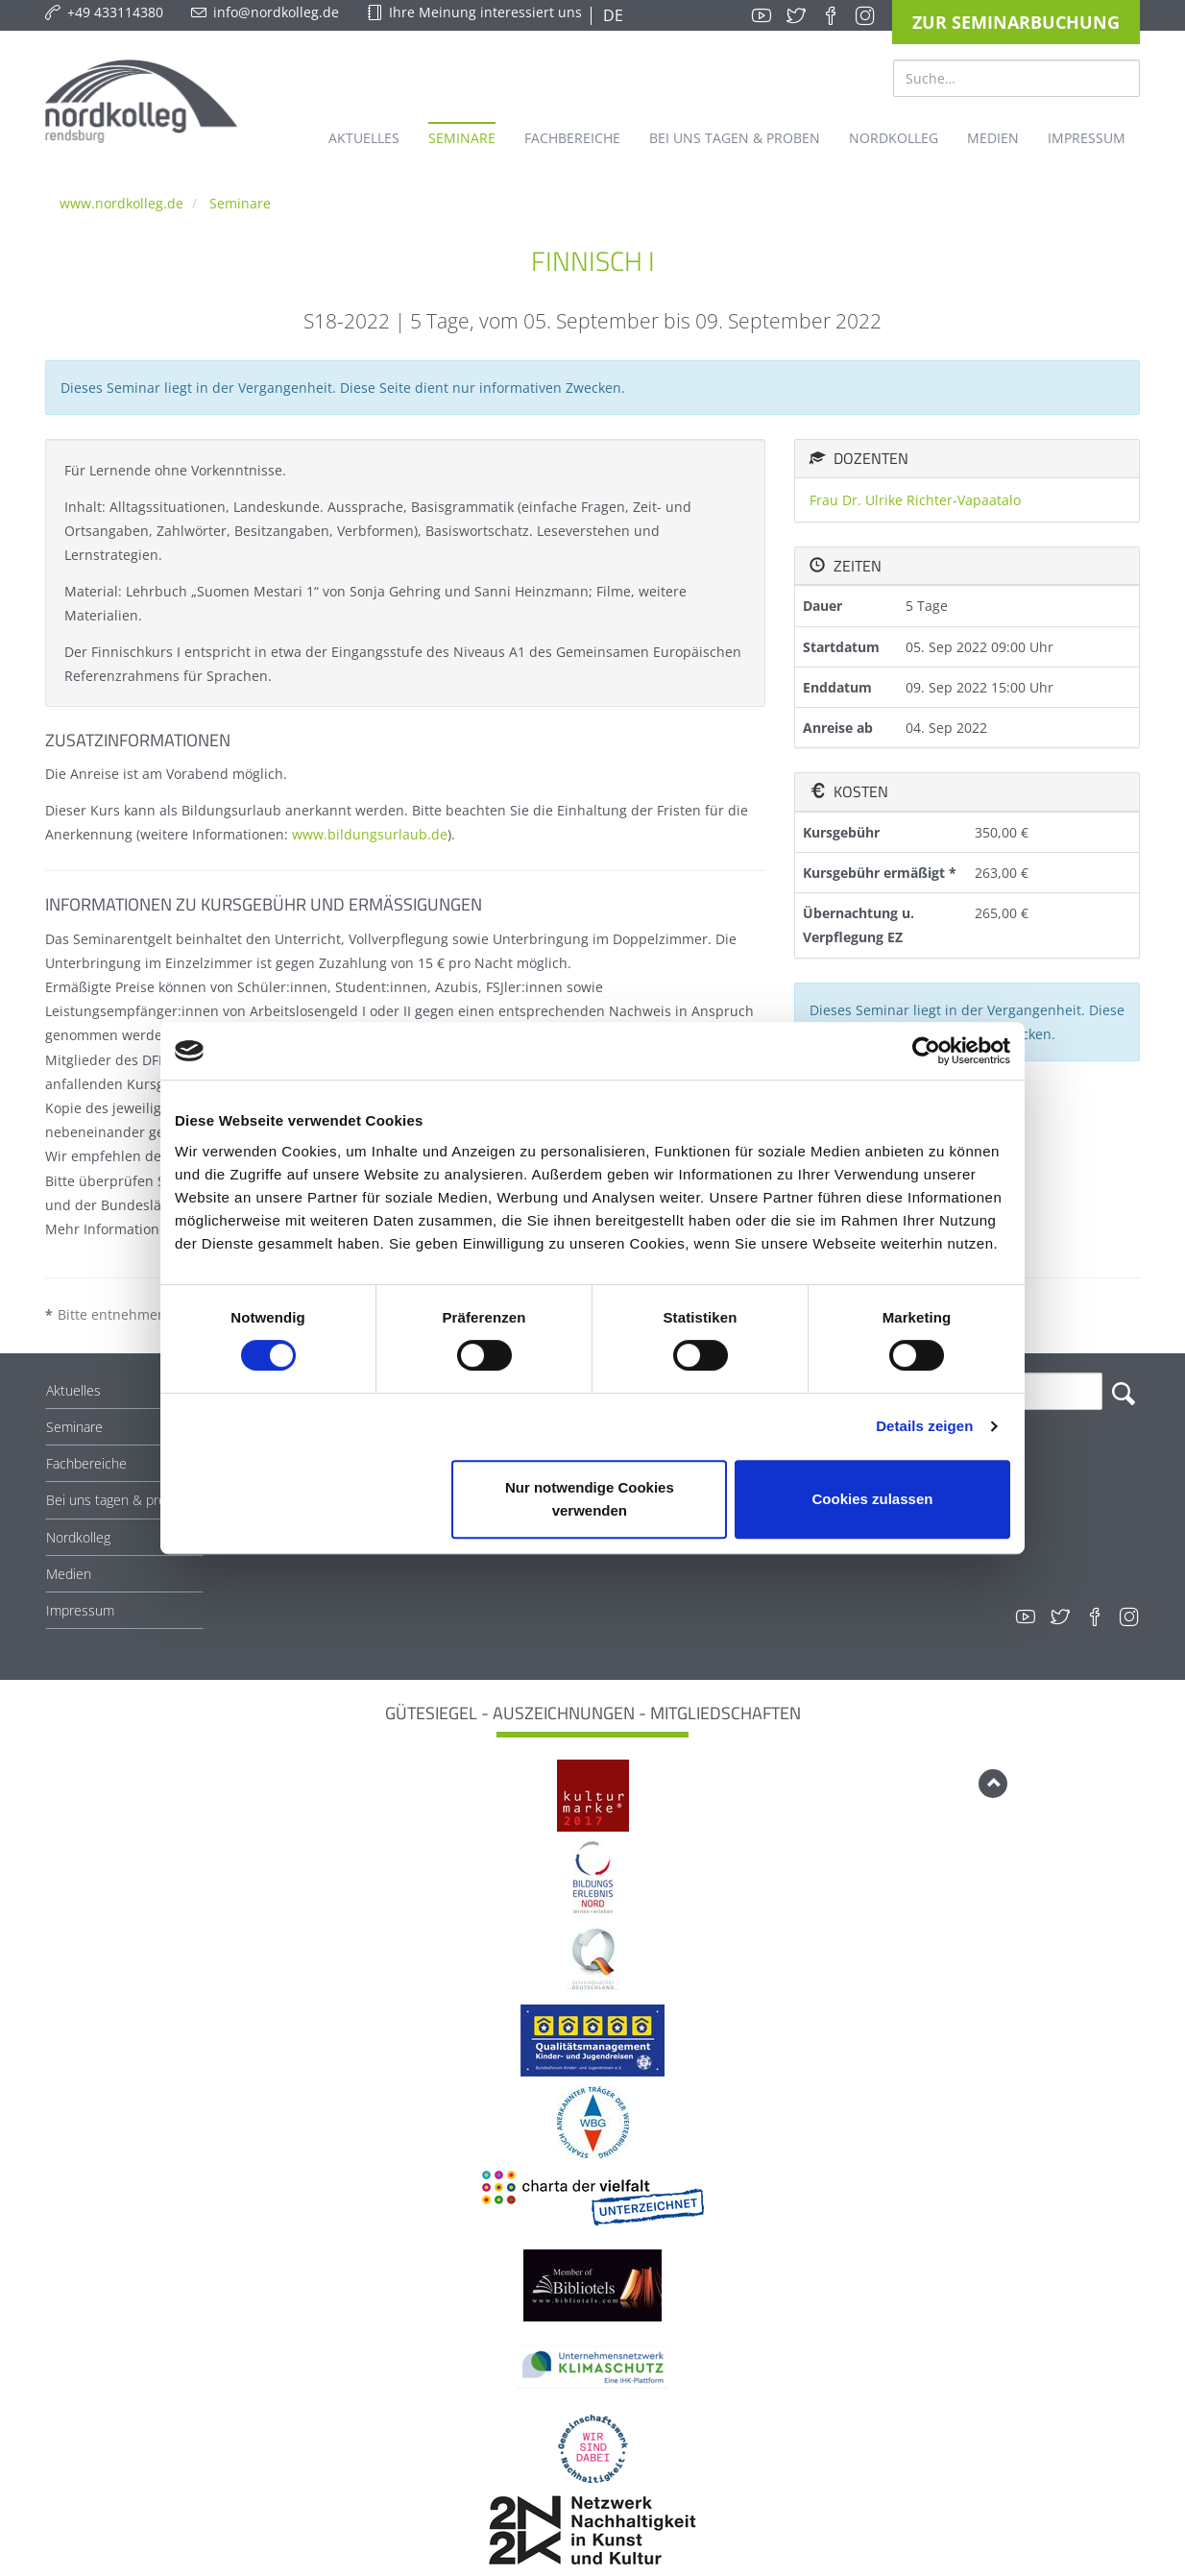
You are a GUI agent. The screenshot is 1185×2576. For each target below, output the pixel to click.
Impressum (80, 1610)
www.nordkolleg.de (121, 203)
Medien (68, 1574)
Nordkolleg (78, 1537)
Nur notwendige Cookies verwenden (589, 1499)
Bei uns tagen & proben (117, 1500)
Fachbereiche (86, 1463)
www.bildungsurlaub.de (369, 834)
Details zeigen (924, 1426)
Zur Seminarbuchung (1016, 22)
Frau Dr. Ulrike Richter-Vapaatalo (915, 500)
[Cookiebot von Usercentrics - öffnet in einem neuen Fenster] (926, 1050)
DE (611, 15)
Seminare (240, 203)
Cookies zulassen (872, 1499)
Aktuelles (73, 1390)
